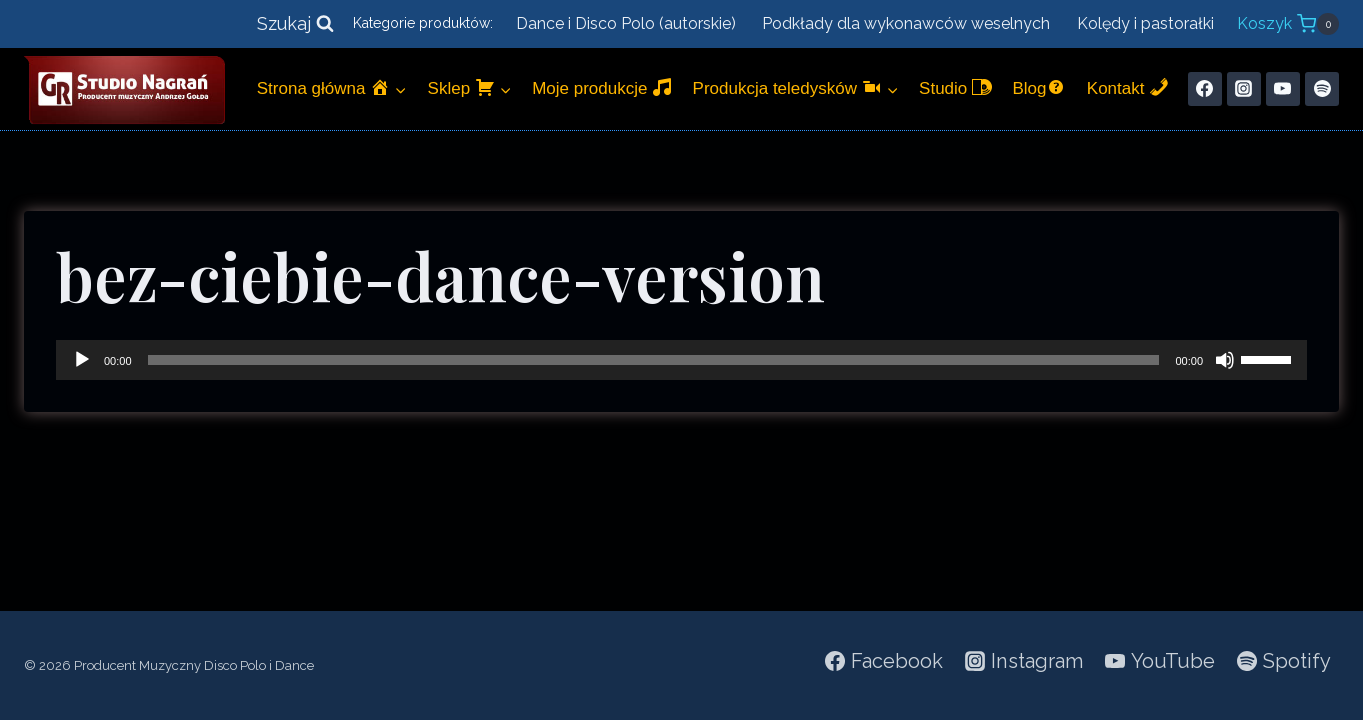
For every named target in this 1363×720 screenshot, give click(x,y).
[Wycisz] (1225, 360)
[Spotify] (1322, 89)
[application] (681, 360)
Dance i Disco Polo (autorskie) (626, 23)
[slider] (654, 360)
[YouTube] (1283, 89)
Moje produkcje (602, 87)
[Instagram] (1244, 89)
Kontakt (1128, 87)
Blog (1039, 87)
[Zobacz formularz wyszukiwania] (295, 24)
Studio (955, 87)
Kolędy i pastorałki (1145, 23)
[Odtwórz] (82, 360)
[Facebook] (1205, 89)
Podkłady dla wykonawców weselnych (906, 23)
